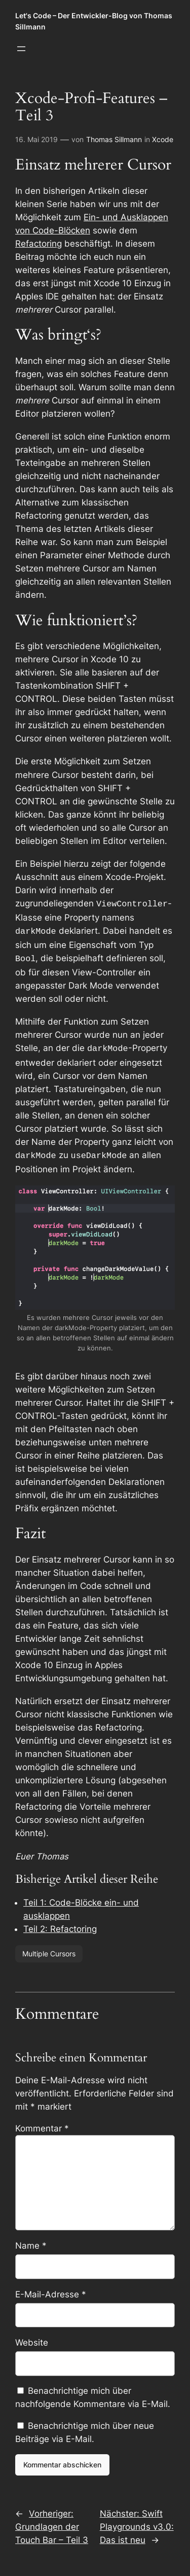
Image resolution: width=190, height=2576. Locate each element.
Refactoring (38, 244)
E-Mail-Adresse (50, 2289)
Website (31, 2337)
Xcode (162, 139)
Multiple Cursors (48, 1948)
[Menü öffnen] (21, 49)
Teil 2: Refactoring (60, 1924)
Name (31, 2240)
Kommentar (42, 2123)
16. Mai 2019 (36, 139)
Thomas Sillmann (114, 139)
